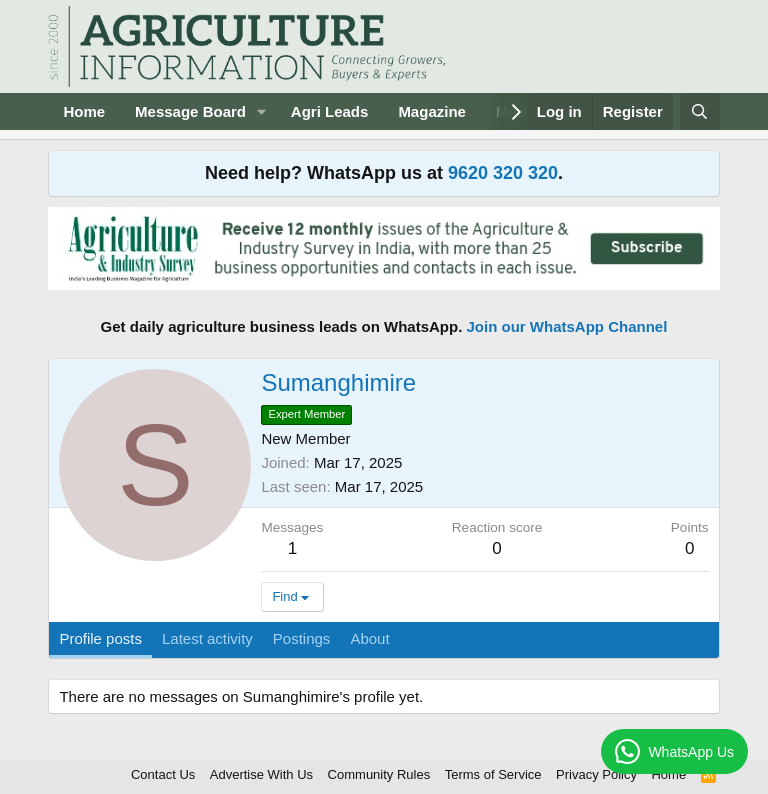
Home (84, 111)
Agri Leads (330, 111)
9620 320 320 (503, 173)
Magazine (432, 111)
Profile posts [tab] (100, 638)
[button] (262, 111)
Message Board (190, 111)
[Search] (699, 111)
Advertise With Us (261, 774)
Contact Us (163, 774)
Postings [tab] (302, 638)
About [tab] (369, 638)
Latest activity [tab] (207, 638)
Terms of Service (493, 774)
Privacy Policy (596, 774)
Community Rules (379, 774)
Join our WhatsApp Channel (567, 326)
